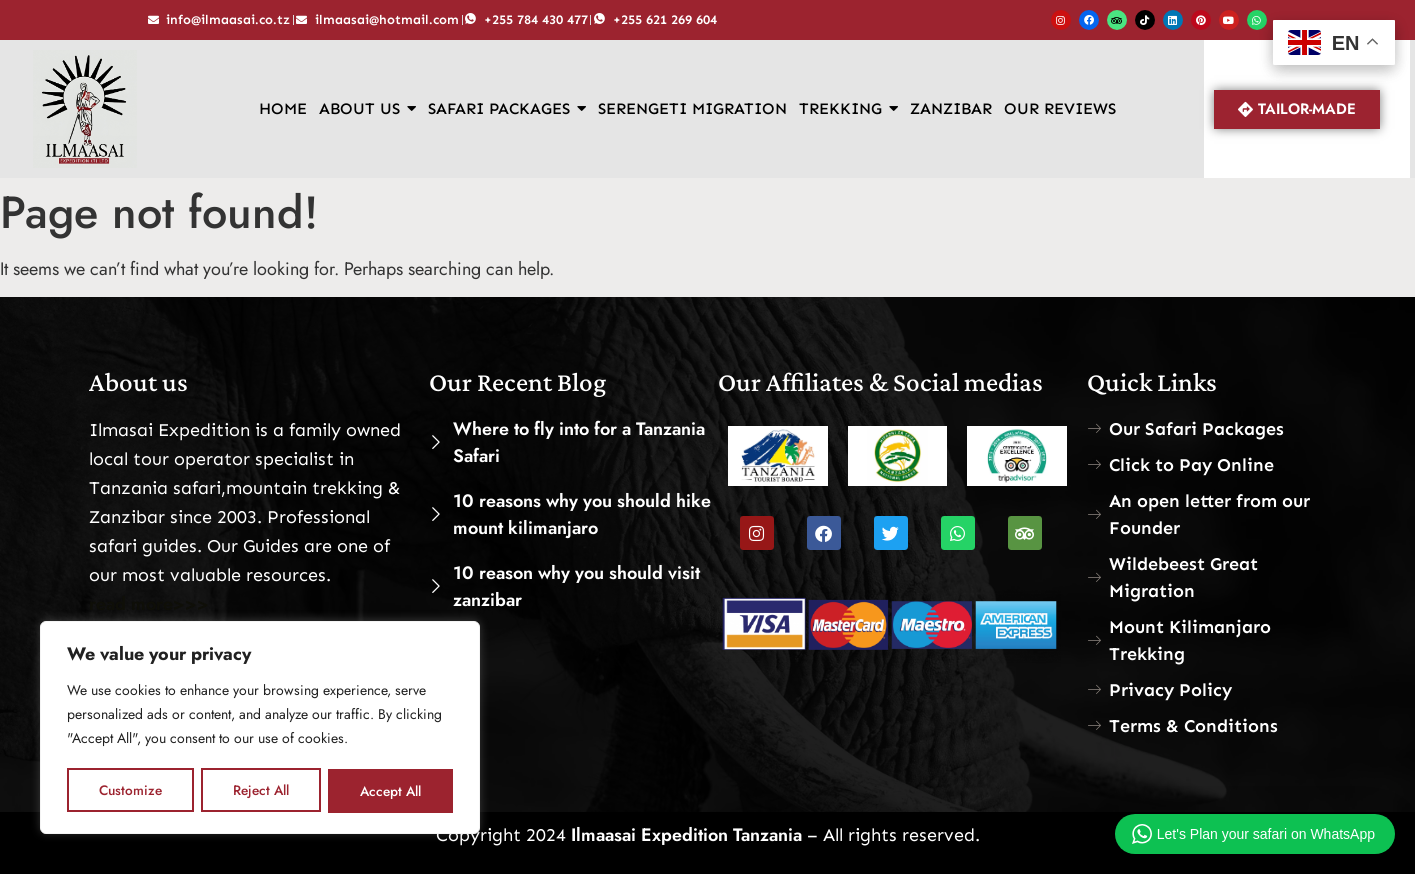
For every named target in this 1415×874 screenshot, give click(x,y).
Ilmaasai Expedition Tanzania (684, 835)
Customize (130, 791)
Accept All (391, 791)
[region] (260, 729)
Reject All (260, 791)
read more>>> (149, 604)
